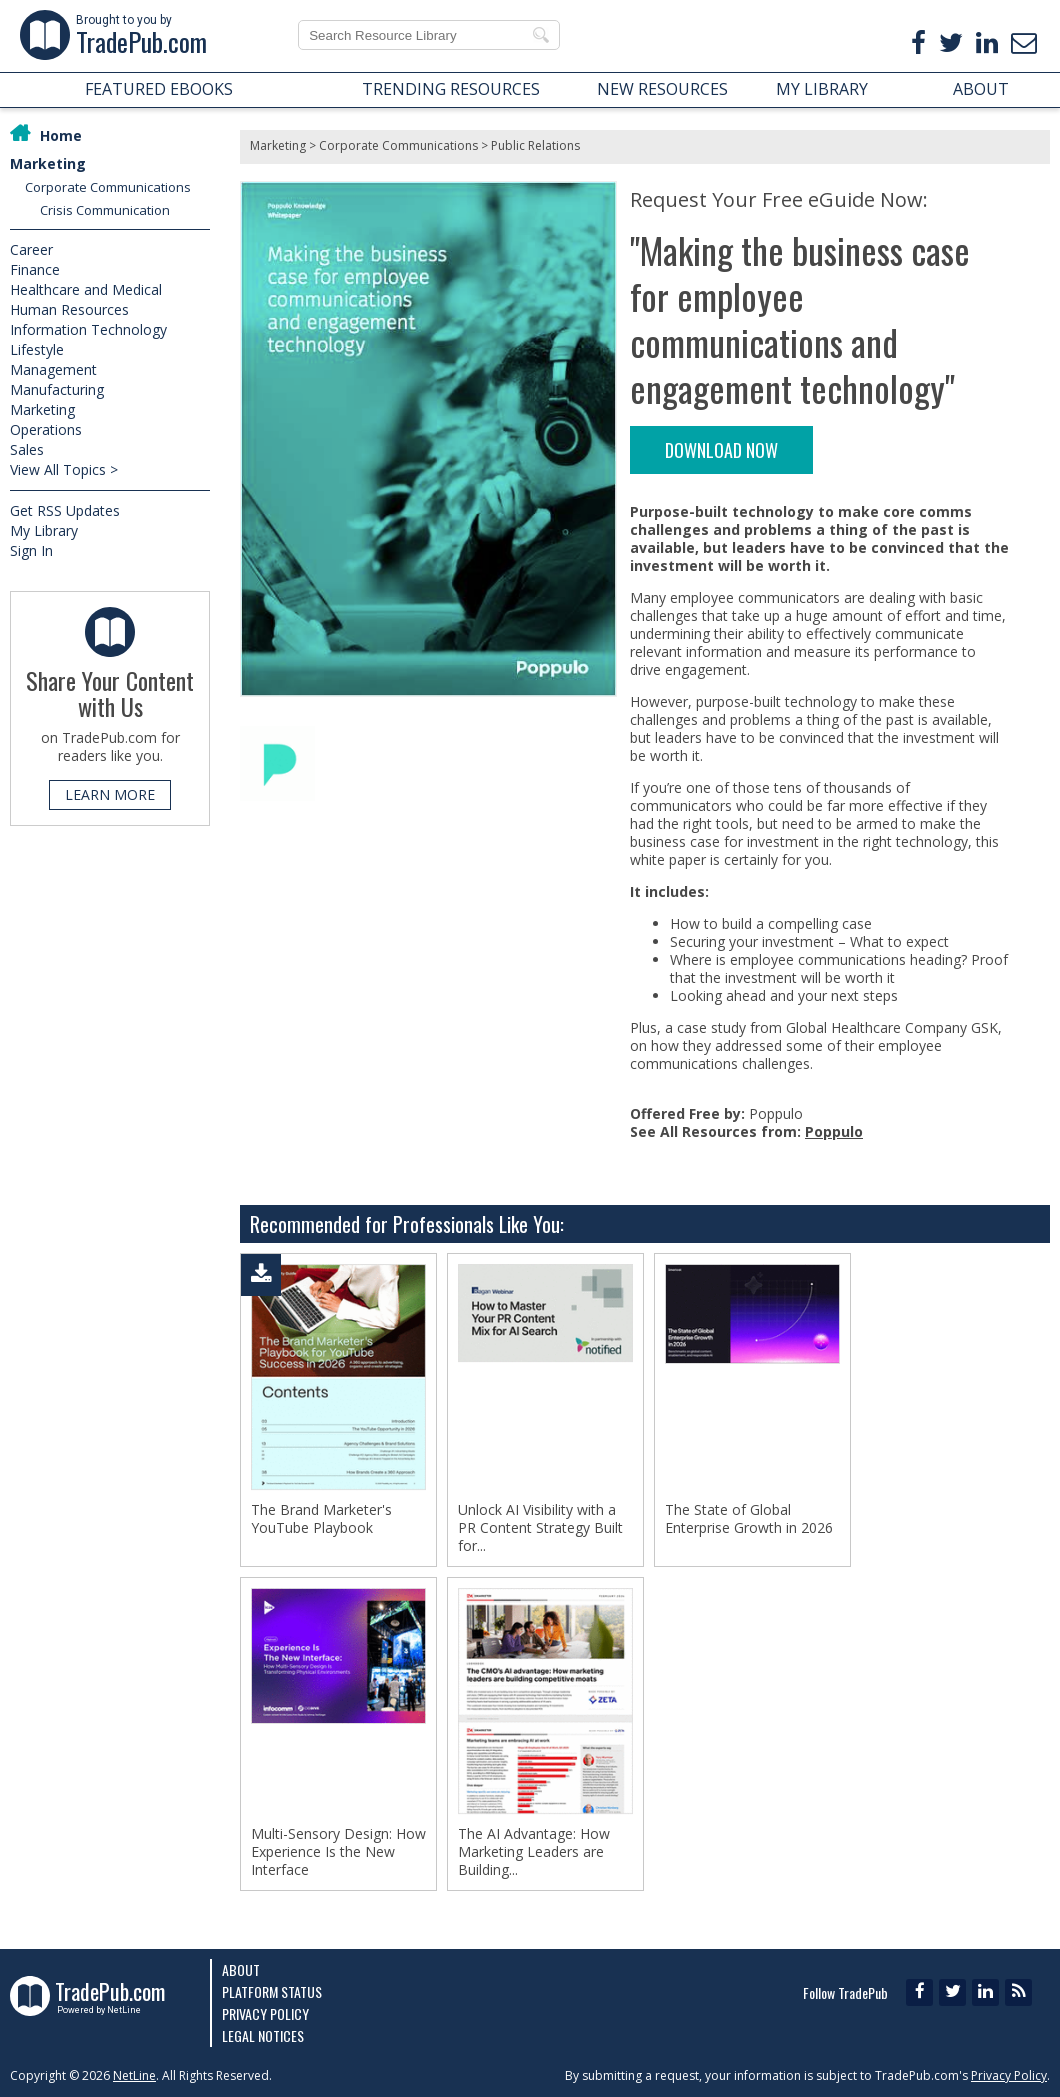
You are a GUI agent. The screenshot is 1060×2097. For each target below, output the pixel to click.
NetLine (134, 2075)
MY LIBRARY (822, 89)
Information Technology (88, 329)
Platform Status (272, 1991)
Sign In (31, 550)
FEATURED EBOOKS (159, 89)
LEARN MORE (110, 794)
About (241, 1969)
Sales (27, 449)
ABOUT (981, 89)
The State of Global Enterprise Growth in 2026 (749, 1519)
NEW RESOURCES (662, 89)
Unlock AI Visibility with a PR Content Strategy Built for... (540, 1528)
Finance (35, 269)
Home (61, 135)
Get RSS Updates (65, 510)
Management (53, 369)
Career (31, 249)
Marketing (48, 163)
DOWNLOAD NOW (721, 450)
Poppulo (834, 1131)
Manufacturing (57, 389)
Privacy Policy (265, 2013)
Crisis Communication (105, 210)
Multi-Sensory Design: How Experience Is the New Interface (338, 1852)
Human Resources (69, 309)
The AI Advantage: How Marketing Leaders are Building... (534, 1852)
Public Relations (535, 145)
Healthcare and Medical (86, 289)
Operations (46, 429)
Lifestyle (37, 349)
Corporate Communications (108, 187)
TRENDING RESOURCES (451, 89)
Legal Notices (263, 2035)
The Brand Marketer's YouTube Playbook (321, 1519)
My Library (44, 530)
